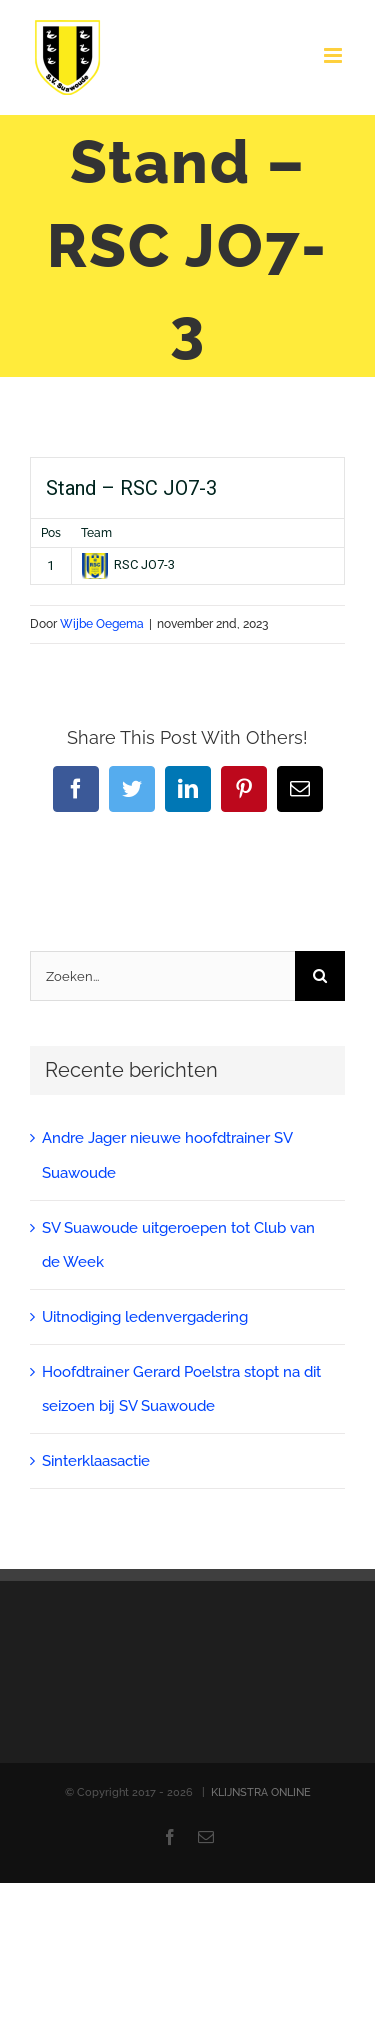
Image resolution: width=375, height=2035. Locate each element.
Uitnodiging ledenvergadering (145, 1317)
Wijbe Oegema (102, 624)
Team (96, 533)
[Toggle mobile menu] (334, 55)
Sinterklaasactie (96, 1461)
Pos (51, 533)
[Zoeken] (320, 976)
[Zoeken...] (162, 976)
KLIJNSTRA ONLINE (261, 1792)
